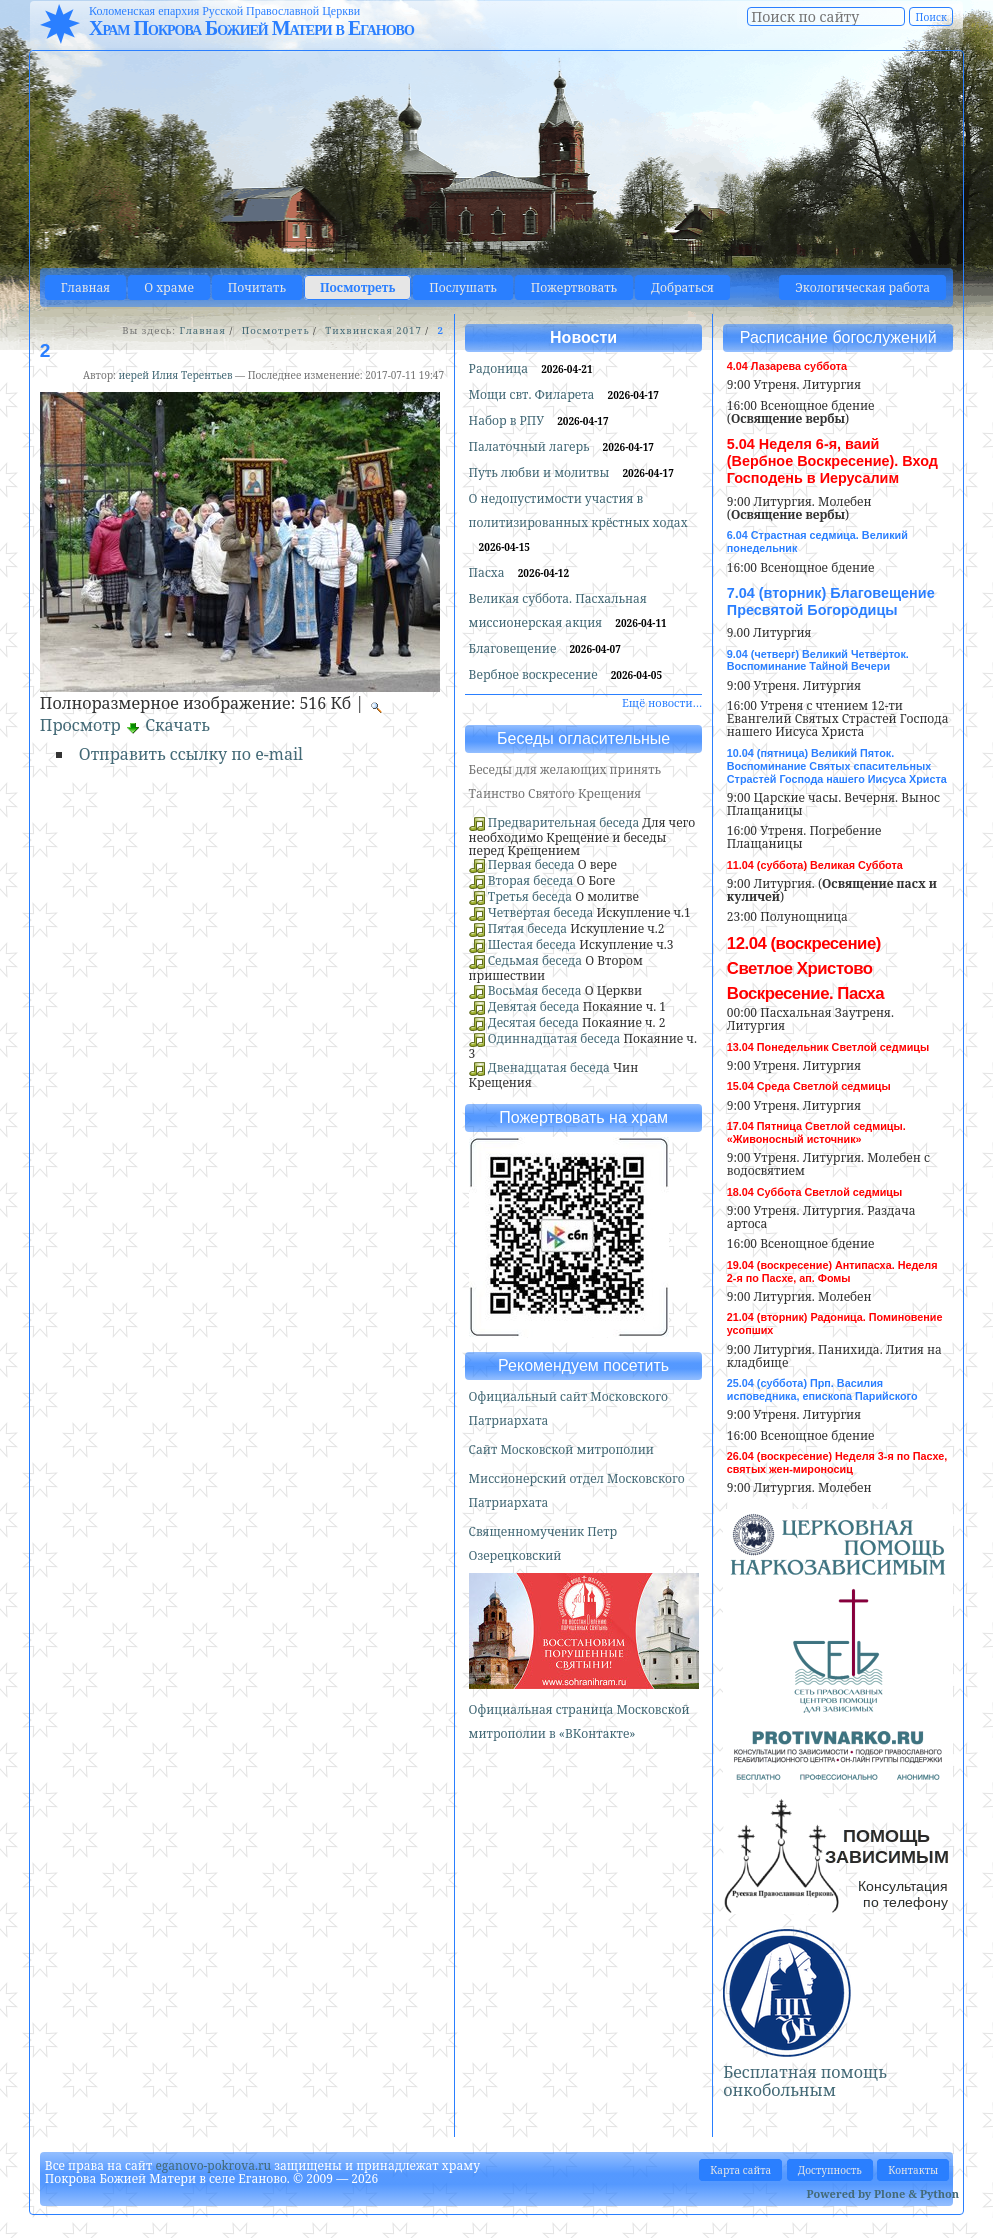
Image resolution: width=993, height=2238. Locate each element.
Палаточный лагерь (531, 446)
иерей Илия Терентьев (175, 375)
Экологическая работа (862, 287)
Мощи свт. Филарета (533, 394)
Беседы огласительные (583, 738)
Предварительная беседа (564, 822)
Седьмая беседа (535, 960)
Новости (583, 337)
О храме (169, 287)
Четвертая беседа (541, 912)
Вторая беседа (531, 880)
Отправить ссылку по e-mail (191, 754)
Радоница (500, 368)
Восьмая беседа (535, 990)
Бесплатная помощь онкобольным (805, 2081)
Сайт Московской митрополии (561, 1449)
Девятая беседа (534, 1006)
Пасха (488, 572)
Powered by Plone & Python (882, 2193)
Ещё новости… (662, 702)
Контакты (913, 2170)
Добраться (682, 287)
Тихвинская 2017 (373, 330)
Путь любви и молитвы (541, 472)
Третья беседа (530, 896)
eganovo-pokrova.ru (213, 2165)
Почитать (257, 287)
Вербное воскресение (535, 674)
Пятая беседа (527, 928)
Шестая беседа (532, 944)
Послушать (462, 287)
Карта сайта (740, 2170)
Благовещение (514, 648)
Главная (85, 287)
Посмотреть (357, 287)
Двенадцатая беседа (549, 1067)
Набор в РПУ (508, 420)
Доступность (830, 2170)
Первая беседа (531, 864)
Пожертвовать (574, 287)
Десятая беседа (533, 1022)
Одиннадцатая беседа (554, 1038)
